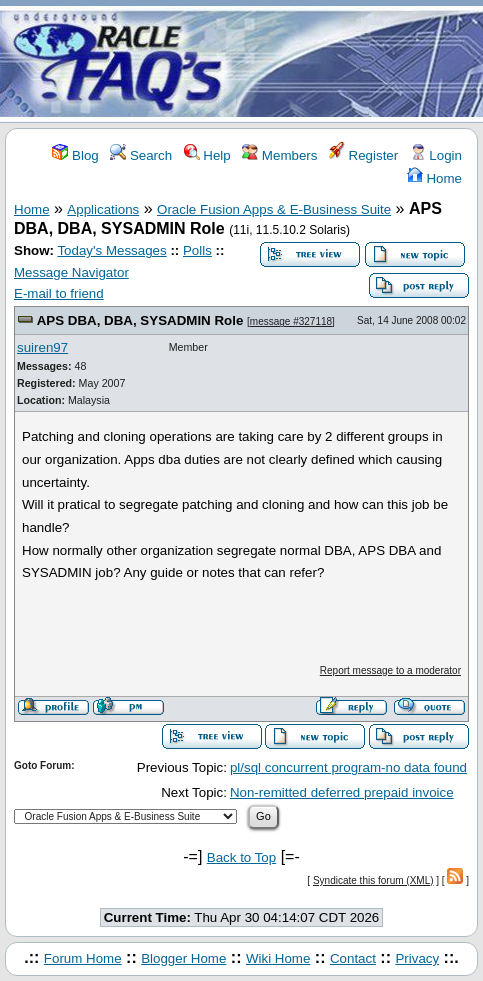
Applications (103, 209)
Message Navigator (71, 272)
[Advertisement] (359, 63)
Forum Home (83, 958)
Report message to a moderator (390, 670)
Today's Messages (111, 250)
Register (363, 155)
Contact (353, 958)
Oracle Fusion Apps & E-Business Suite (274, 209)
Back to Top (241, 857)
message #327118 (291, 321)
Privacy (417, 958)
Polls (197, 250)
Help (207, 155)
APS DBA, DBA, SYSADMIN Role (140, 320)
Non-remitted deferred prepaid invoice (342, 792)
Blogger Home (183, 958)
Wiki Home (278, 958)
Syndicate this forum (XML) (373, 880)
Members (279, 155)
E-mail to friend (59, 293)
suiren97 (42, 347)
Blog (75, 155)
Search (141, 155)
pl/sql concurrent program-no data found (348, 767)
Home (434, 178)
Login (436, 155)
